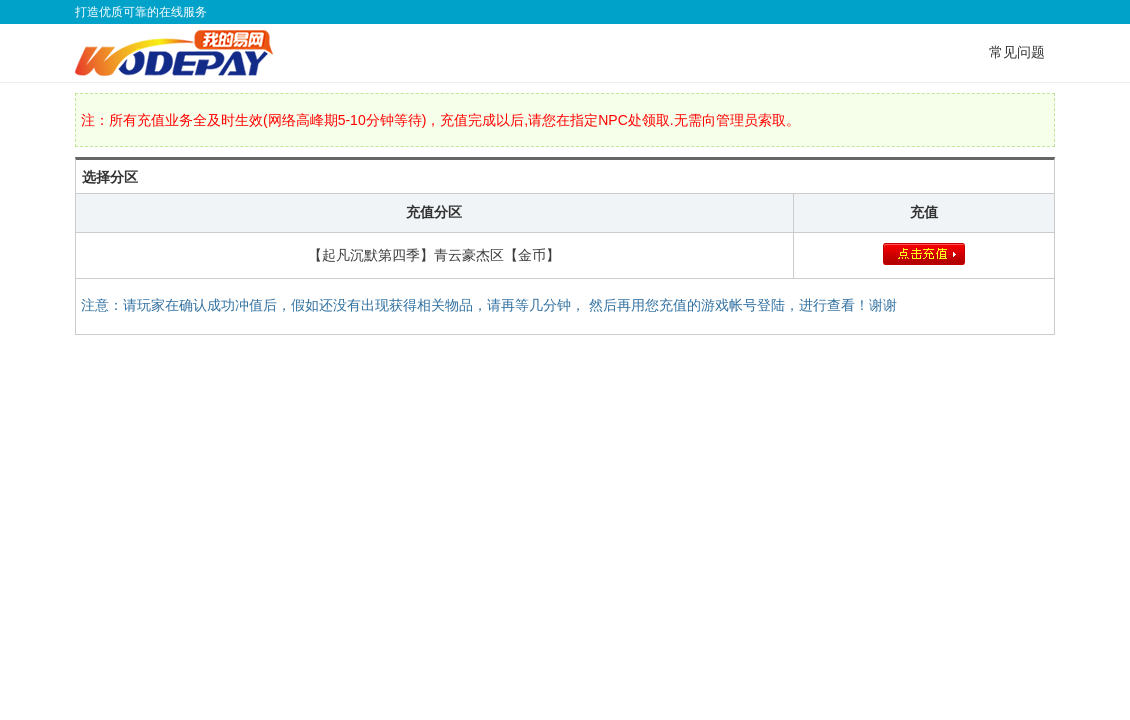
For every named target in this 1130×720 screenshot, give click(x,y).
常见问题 (1017, 52)
